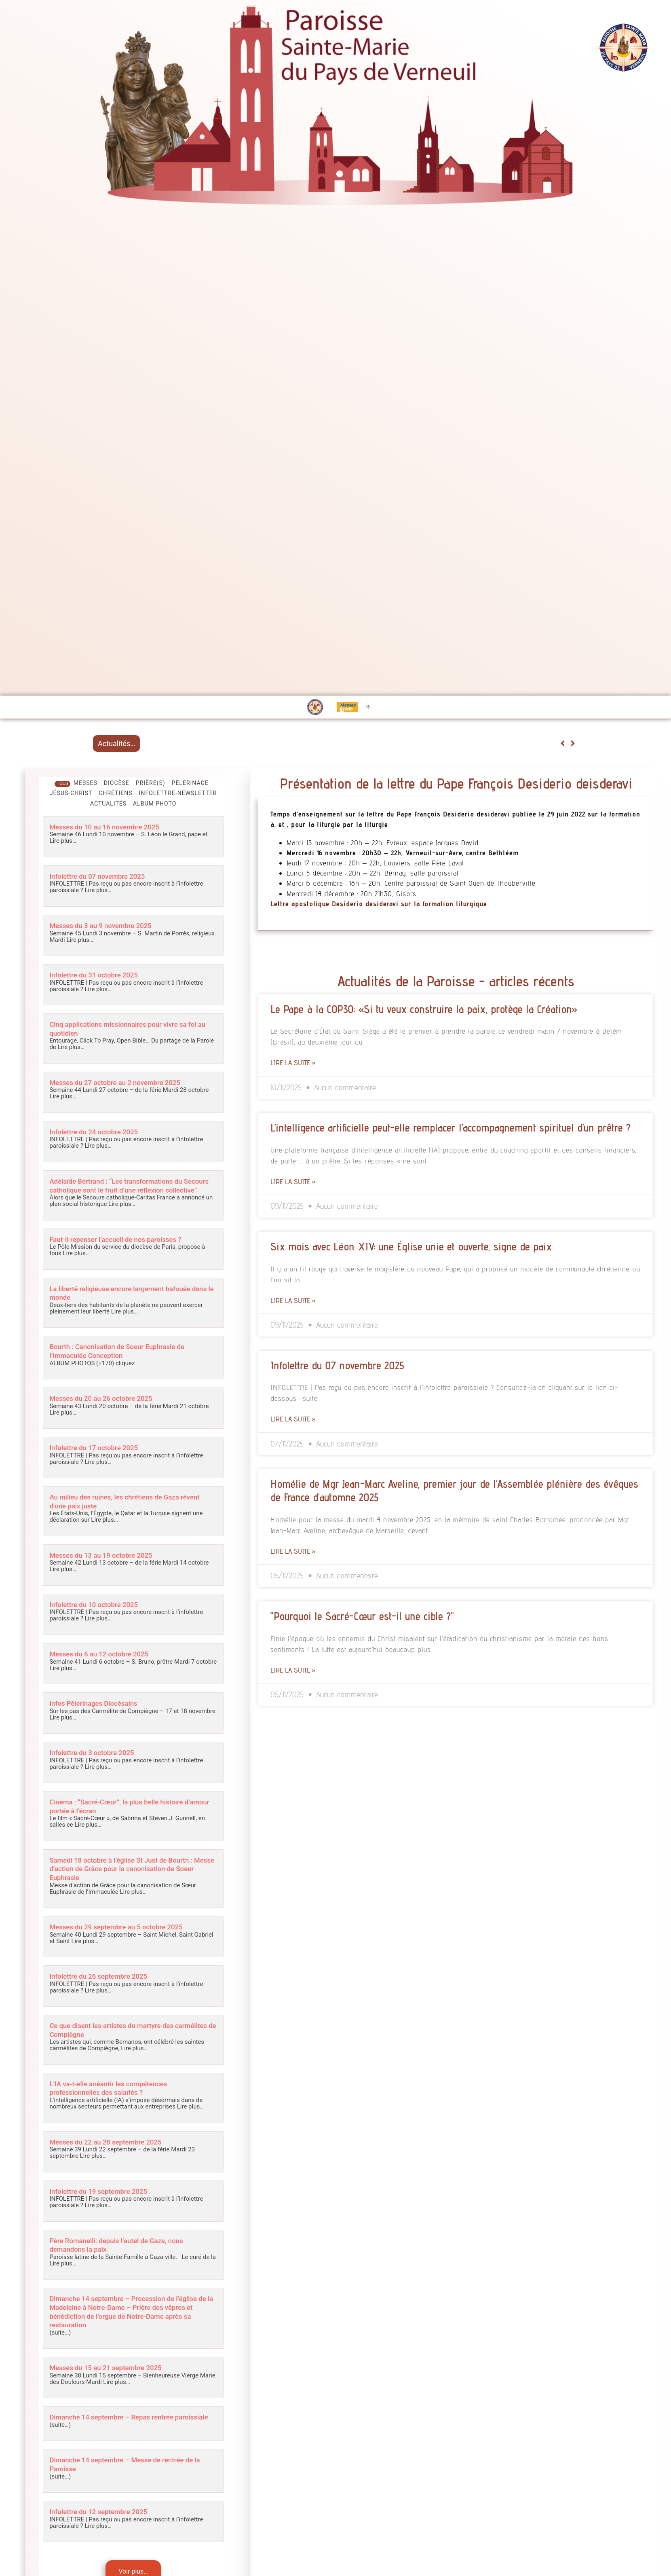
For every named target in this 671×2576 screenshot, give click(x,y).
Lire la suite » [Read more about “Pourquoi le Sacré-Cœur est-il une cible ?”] (293, 1670)
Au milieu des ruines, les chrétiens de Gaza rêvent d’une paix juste (122, 1505)
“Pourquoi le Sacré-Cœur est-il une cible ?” (362, 1615)
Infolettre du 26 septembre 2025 (104, 1977)
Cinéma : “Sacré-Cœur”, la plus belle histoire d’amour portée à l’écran (124, 1809)
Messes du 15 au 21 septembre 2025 (112, 2366)
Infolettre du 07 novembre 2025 (103, 875)
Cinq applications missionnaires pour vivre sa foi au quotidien (132, 1027)
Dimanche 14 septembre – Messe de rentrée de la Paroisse (130, 2470)
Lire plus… (62, 840)
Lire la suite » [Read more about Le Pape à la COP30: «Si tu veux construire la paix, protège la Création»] (293, 1062)
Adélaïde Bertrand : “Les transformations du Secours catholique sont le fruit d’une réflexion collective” (129, 1187)
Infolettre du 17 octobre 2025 (99, 1452)
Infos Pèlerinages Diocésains (99, 1706)
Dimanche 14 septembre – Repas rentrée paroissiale (119, 2419)
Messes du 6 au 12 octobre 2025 (105, 1657)
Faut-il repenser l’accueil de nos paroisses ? (123, 1245)
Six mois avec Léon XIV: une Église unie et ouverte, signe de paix (411, 1246)
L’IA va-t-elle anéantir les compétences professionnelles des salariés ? (116, 2089)
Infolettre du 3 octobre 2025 (97, 1755)
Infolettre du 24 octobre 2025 (99, 1130)
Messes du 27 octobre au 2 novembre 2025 (123, 1080)
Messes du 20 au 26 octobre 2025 (107, 1403)
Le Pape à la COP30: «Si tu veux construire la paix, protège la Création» (424, 1008)
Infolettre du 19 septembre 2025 (104, 2191)
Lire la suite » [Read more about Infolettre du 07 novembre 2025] (293, 1419)
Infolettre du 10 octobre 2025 (99, 1608)
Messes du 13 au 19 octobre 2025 (107, 1559)
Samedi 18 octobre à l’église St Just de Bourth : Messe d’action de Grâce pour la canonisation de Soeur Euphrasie (132, 1871)
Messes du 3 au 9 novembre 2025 (107, 925)
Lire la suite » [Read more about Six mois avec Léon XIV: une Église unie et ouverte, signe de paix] (293, 1300)
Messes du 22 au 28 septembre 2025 (112, 2142)
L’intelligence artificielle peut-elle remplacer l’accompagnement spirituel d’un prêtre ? (450, 1127)
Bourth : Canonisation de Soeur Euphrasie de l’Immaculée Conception (125, 1356)
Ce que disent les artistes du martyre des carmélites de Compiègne (119, 2031)
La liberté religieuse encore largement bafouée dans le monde (129, 1298)
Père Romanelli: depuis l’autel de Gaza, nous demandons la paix (124, 2244)
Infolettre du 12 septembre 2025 (104, 2517)
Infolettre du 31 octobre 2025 (99, 974)
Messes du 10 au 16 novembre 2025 (111, 826)
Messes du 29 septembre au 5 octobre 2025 (124, 1928)
